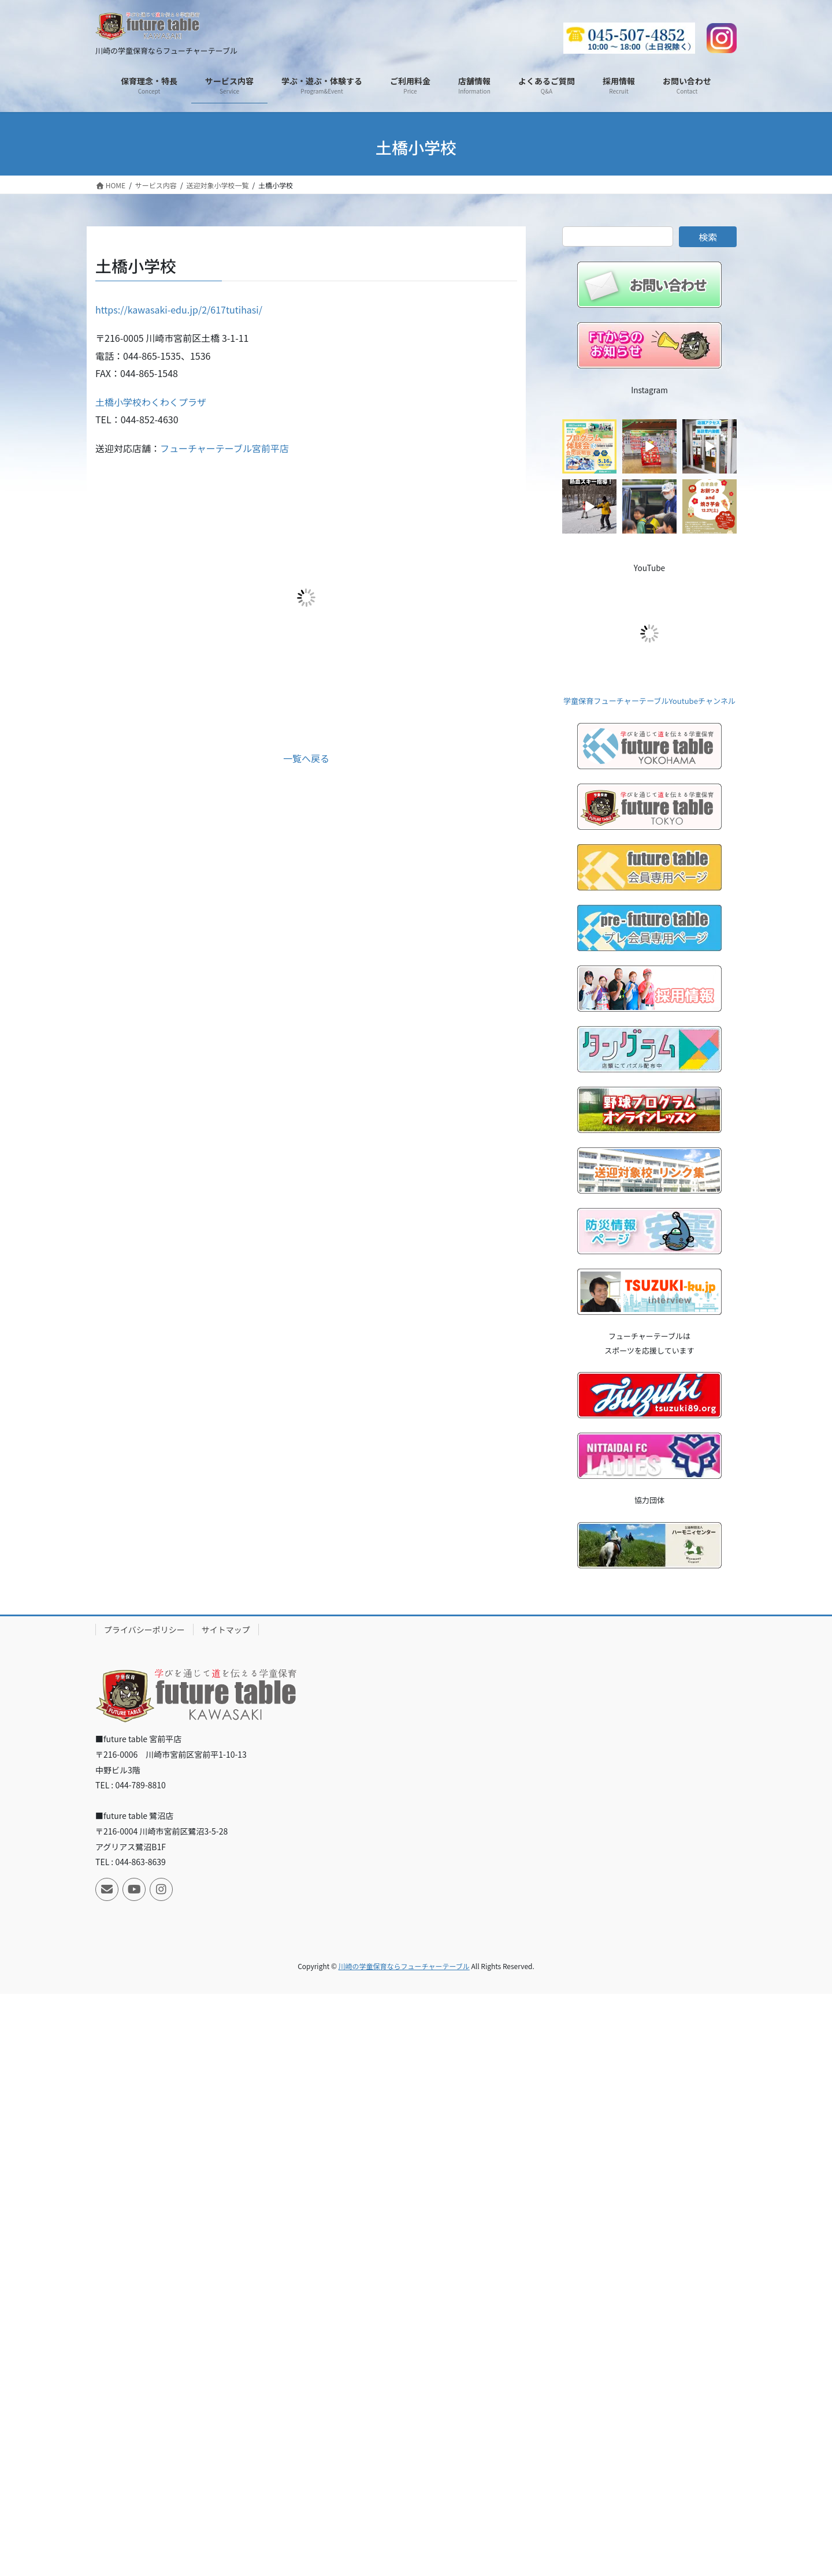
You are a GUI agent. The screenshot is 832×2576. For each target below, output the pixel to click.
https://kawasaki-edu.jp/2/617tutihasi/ (178, 309)
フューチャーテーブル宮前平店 (224, 448)
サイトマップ (226, 1629)
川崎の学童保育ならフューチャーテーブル (404, 1966)
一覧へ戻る (306, 758)
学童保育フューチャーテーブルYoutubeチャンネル (649, 700)
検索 (708, 237)
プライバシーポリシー (144, 1629)
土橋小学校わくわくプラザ (150, 402)
